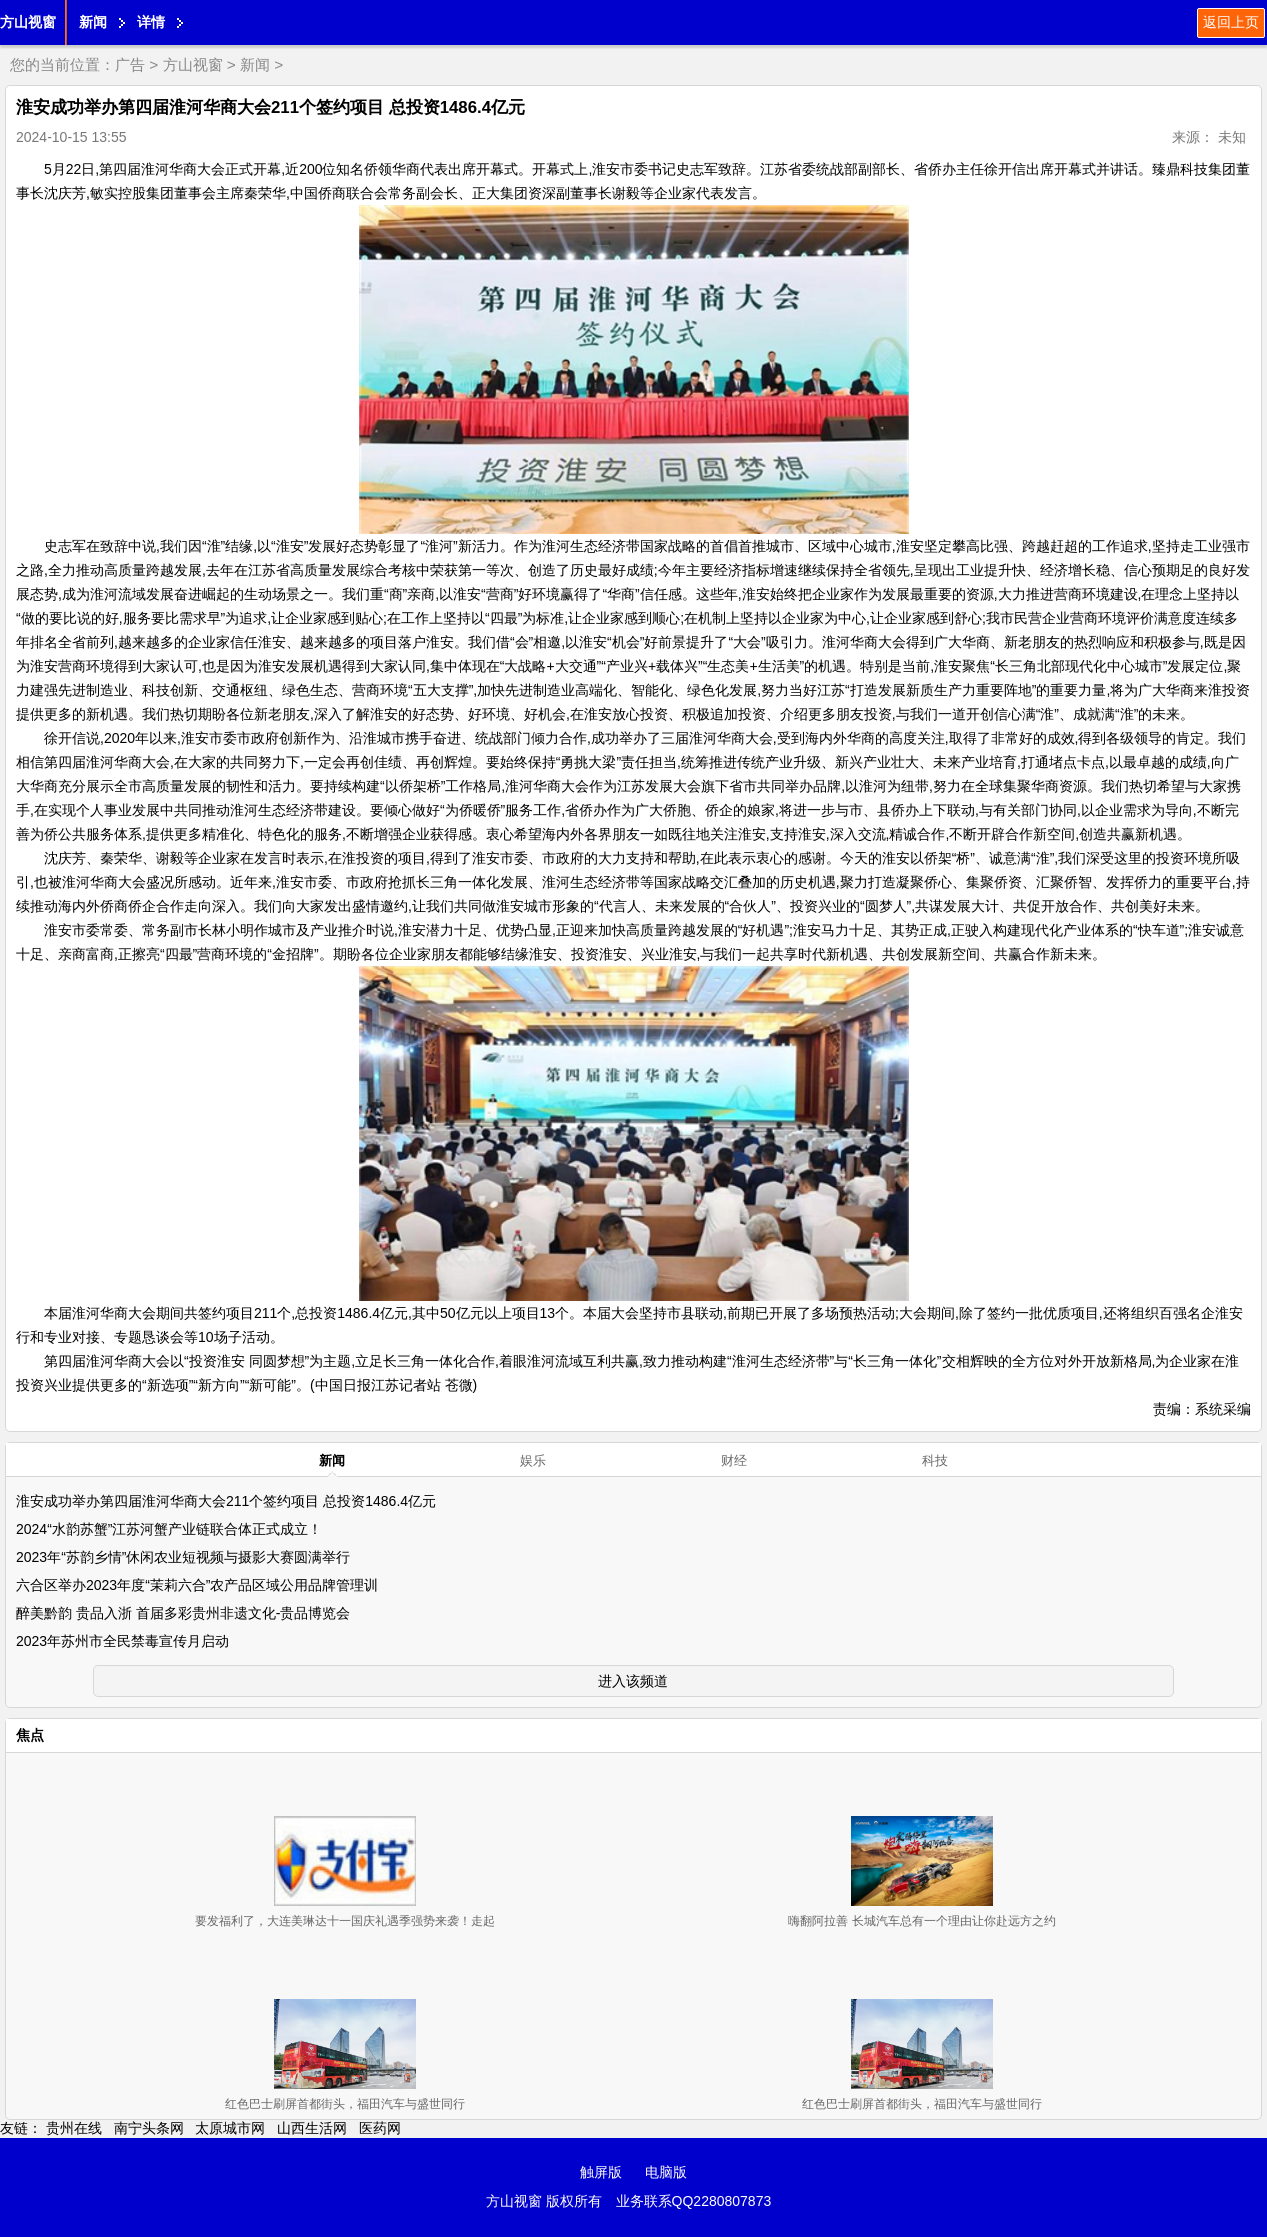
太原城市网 (230, 2128)
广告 (130, 64)
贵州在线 (74, 2128)
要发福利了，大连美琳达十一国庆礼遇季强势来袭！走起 (345, 1921)
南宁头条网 (149, 2128)
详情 (151, 22)
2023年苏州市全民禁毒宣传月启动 (122, 1641)
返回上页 (1231, 22)
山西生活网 (312, 2128)
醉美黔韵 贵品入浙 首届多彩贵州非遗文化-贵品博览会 (183, 1613)
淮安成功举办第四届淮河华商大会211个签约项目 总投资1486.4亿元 (226, 1501)
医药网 (380, 2128)
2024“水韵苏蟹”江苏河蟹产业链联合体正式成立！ (169, 1529)
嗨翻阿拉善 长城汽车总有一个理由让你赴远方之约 (921, 1921)
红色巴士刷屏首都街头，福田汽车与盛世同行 (345, 2104)
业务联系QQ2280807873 (694, 2201)
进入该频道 (633, 1681)
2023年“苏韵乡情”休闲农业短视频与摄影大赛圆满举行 (183, 1557)
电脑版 (666, 2172)
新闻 (93, 22)
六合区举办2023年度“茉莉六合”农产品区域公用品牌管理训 (197, 1585)
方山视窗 (28, 22)
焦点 (30, 1735)
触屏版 (601, 2172)
